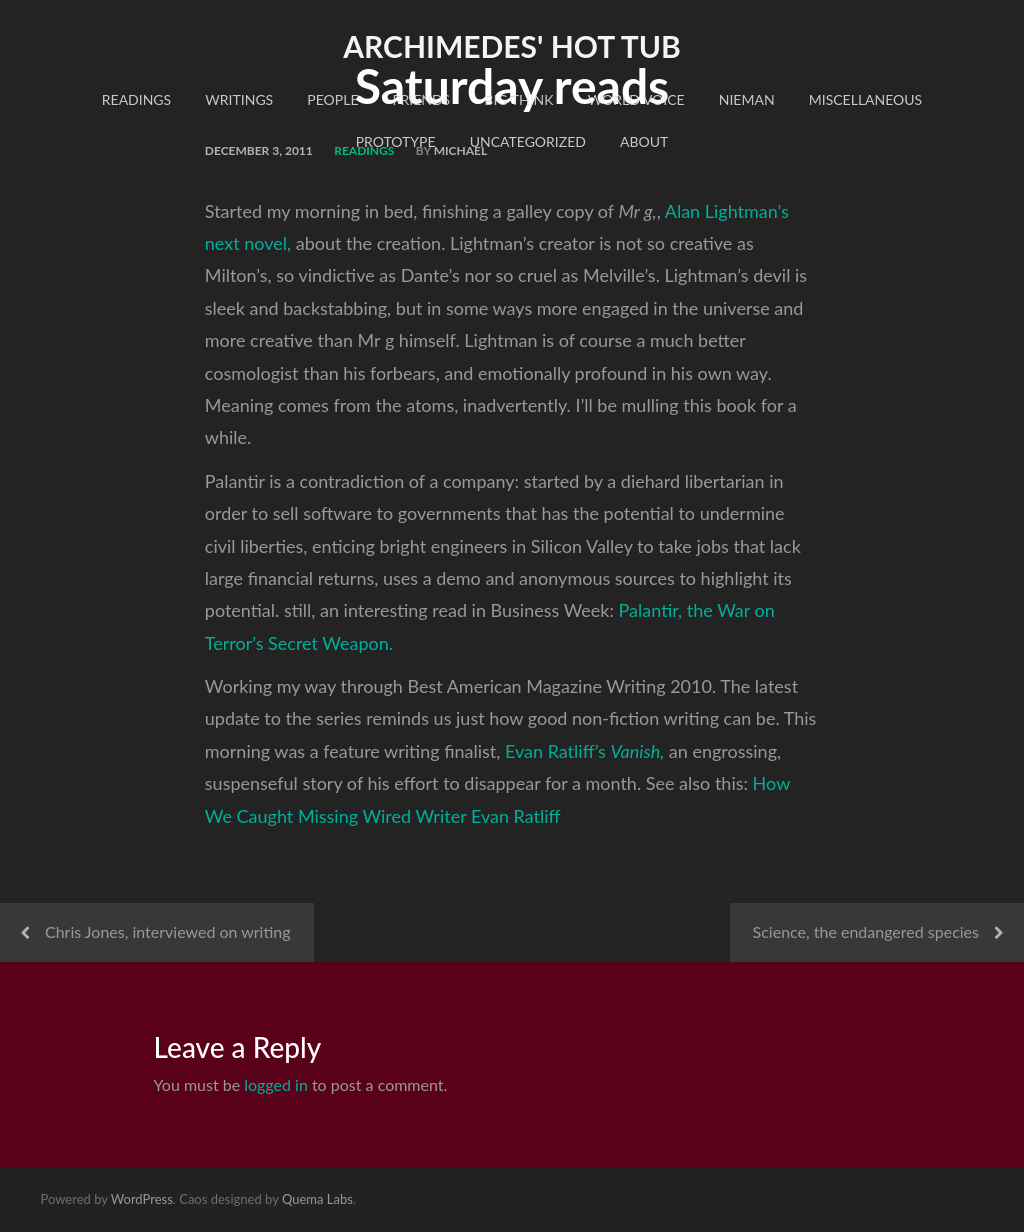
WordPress (142, 1199)
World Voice (636, 99)
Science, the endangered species (866, 931)
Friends (422, 99)
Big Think (518, 99)
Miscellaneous (865, 99)
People (332, 99)
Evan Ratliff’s (584, 751)
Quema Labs (317, 1199)
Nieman (747, 99)
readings (136, 99)
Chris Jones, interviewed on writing (168, 931)
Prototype (396, 141)
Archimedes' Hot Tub (512, 46)
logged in (276, 1084)
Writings (239, 99)
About (644, 141)
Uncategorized (528, 141)
